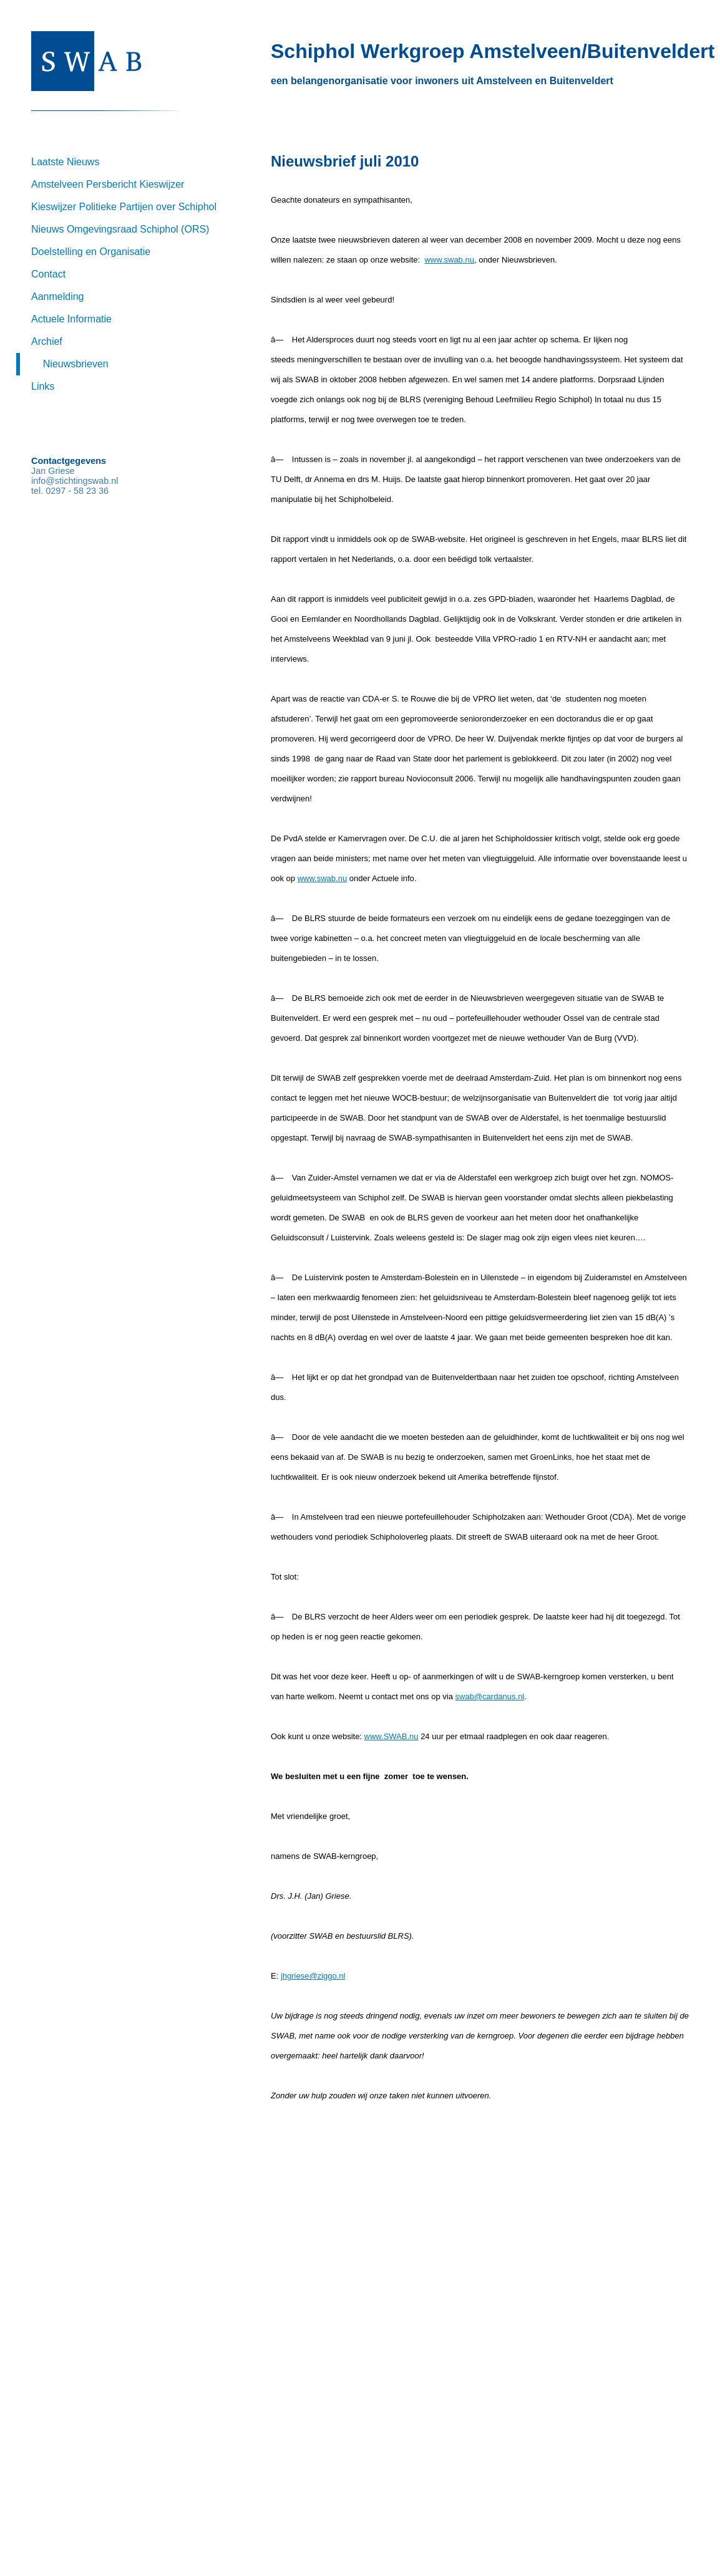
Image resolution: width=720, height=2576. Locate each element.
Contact (48, 274)
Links (42, 386)
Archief (46, 341)
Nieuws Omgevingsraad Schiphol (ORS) (120, 229)
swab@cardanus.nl (490, 1696)
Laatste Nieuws (65, 162)
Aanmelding (57, 296)
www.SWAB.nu (391, 1736)
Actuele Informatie (71, 319)
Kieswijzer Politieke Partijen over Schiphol (123, 206)
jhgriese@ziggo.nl (313, 1975)
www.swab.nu (449, 259)
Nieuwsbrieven (76, 364)
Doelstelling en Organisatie (90, 251)
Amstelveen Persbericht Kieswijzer (107, 184)
